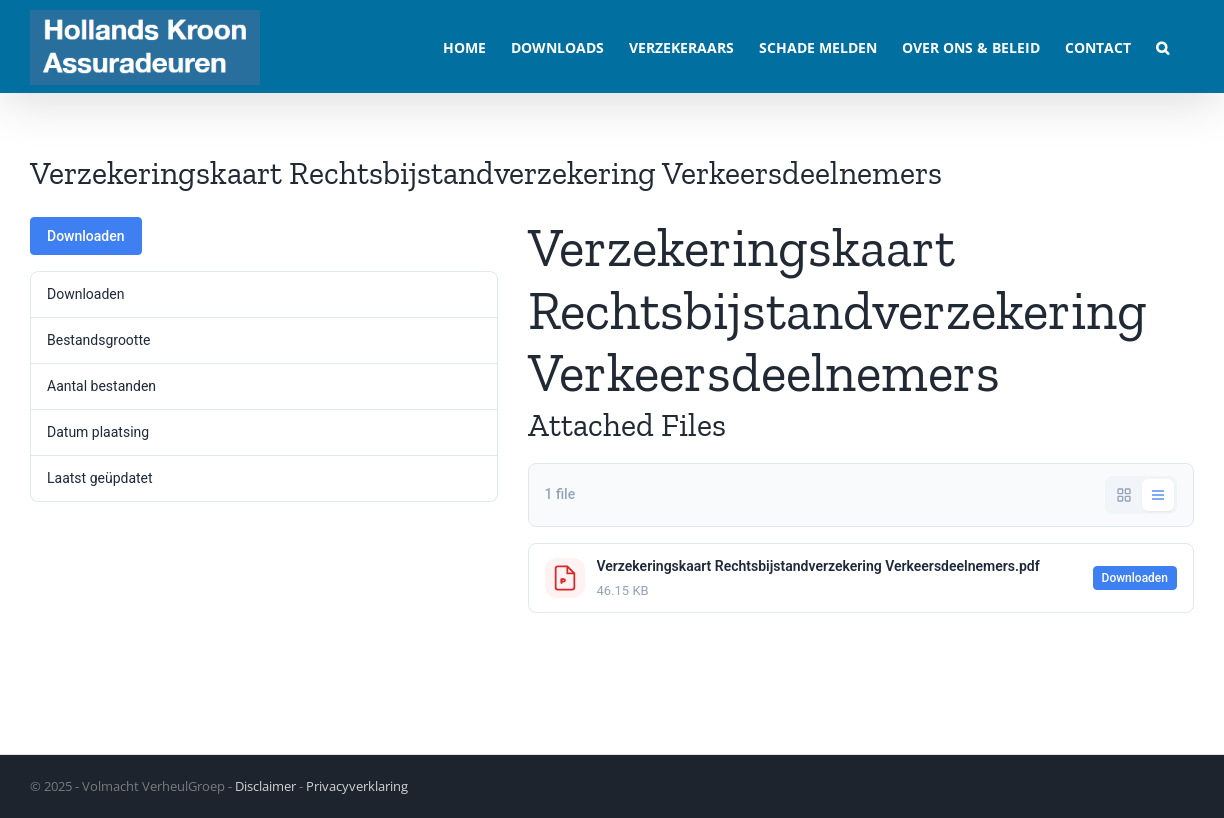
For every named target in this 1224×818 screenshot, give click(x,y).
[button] (1162, 46)
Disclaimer (265, 786)
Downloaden (86, 236)
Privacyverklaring (357, 786)
